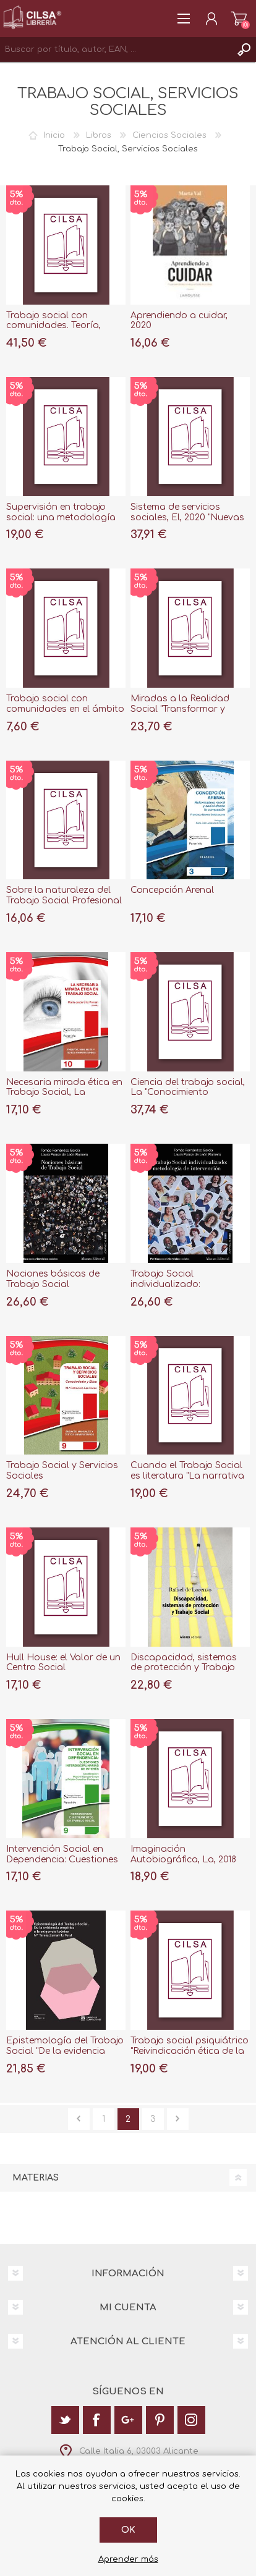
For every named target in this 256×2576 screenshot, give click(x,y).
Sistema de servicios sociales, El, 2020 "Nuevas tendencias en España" (187, 517)
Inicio (54, 135)
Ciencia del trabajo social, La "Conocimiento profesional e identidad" (187, 1093)
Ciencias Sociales (169, 135)
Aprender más (128, 2559)
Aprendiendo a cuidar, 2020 (179, 321)
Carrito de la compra (239, 18)
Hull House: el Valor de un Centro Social (63, 1663)
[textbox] (115, 49)
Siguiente (178, 2119)
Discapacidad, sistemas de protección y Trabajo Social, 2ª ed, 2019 (183, 1668)
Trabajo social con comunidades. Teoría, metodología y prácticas (61, 326)
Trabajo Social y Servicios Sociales (62, 1470)
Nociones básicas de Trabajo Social (53, 1279)
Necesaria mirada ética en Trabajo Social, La (64, 1087)
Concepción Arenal (172, 890)
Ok (128, 2530)
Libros (98, 135)
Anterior (79, 2119)
